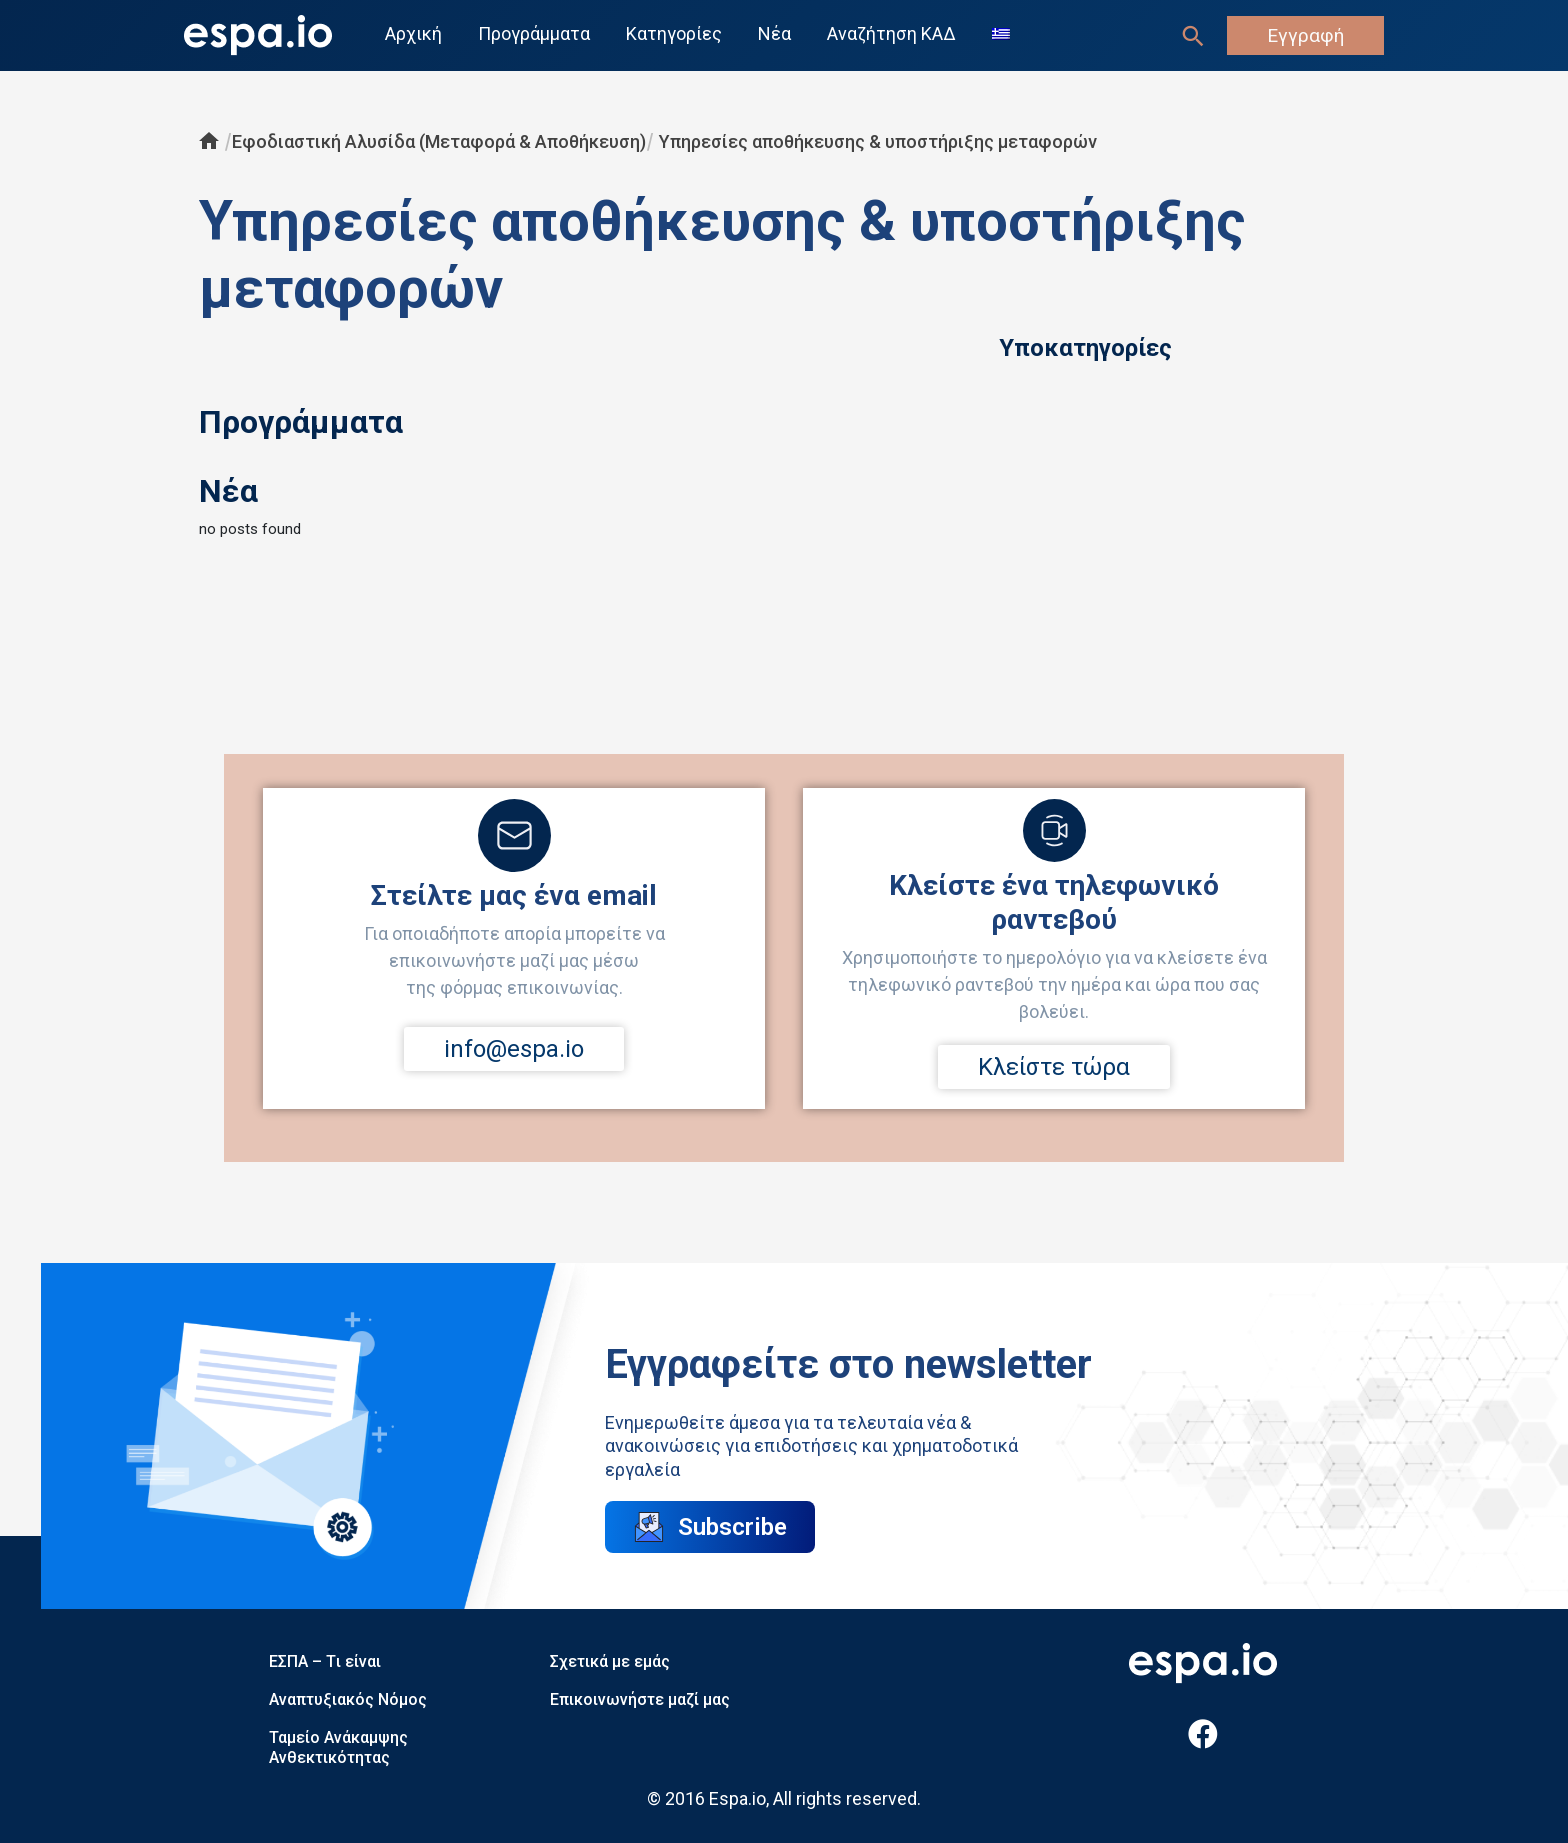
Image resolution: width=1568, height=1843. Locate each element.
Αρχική (413, 34)
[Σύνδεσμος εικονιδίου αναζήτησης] (1193, 36)
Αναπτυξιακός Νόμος (348, 1699)
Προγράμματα (534, 34)
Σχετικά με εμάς (610, 1661)
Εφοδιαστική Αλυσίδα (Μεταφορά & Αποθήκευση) (439, 141)
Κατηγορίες (674, 34)
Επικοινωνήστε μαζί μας (640, 1699)
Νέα (774, 34)
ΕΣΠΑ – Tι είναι (325, 1661)
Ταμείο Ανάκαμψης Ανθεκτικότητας (338, 1747)
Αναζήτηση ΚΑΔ (891, 34)
